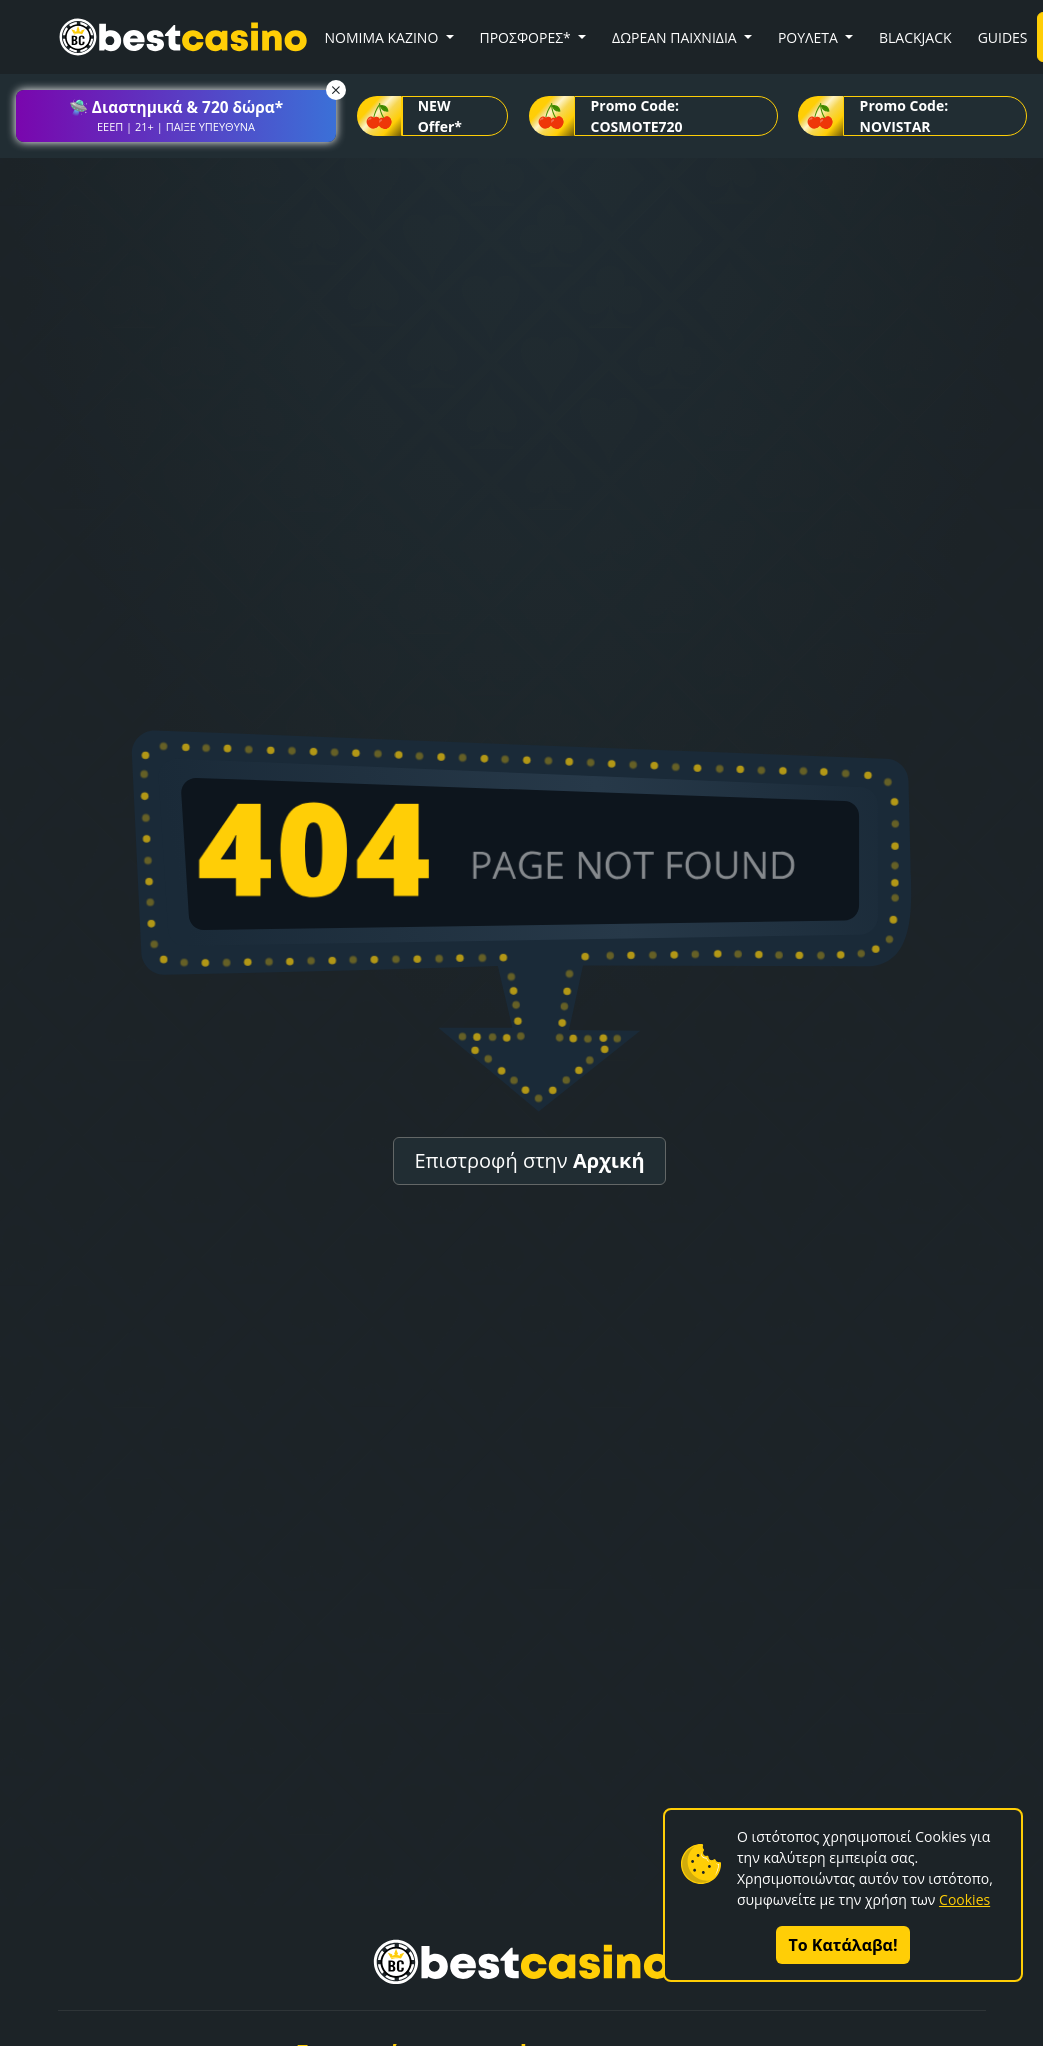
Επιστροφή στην (529, 1160)
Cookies (964, 1899)
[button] (176, 116)
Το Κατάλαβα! (843, 1945)
